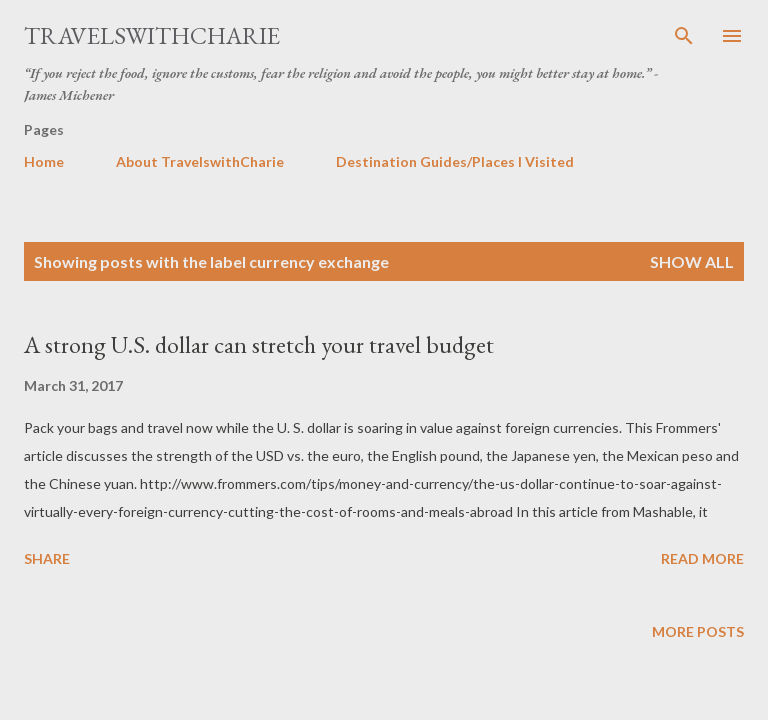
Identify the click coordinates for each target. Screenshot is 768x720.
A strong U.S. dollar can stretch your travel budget (259, 344)
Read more (702, 558)
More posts (698, 631)
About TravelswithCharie (200, 161)
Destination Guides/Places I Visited (455, 161)
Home (44, 161)
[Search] (684, 36)
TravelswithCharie (152, 35)
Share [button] (47, 558)
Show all (692, 261)
